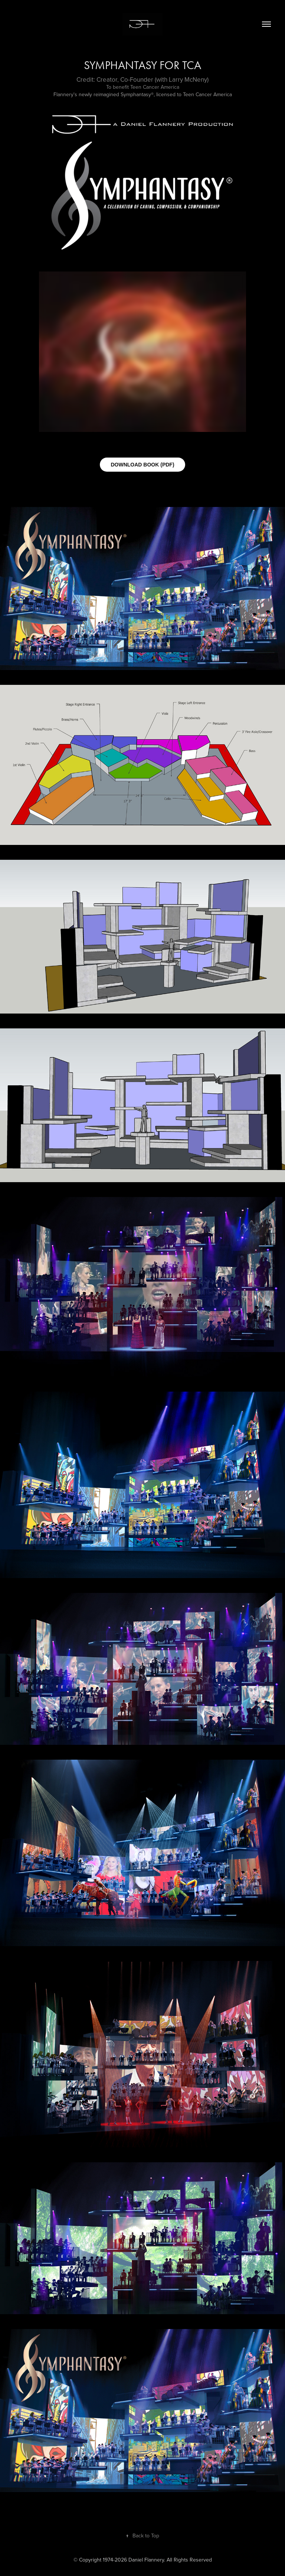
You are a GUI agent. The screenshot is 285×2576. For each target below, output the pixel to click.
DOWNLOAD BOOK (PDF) (142, 465)
